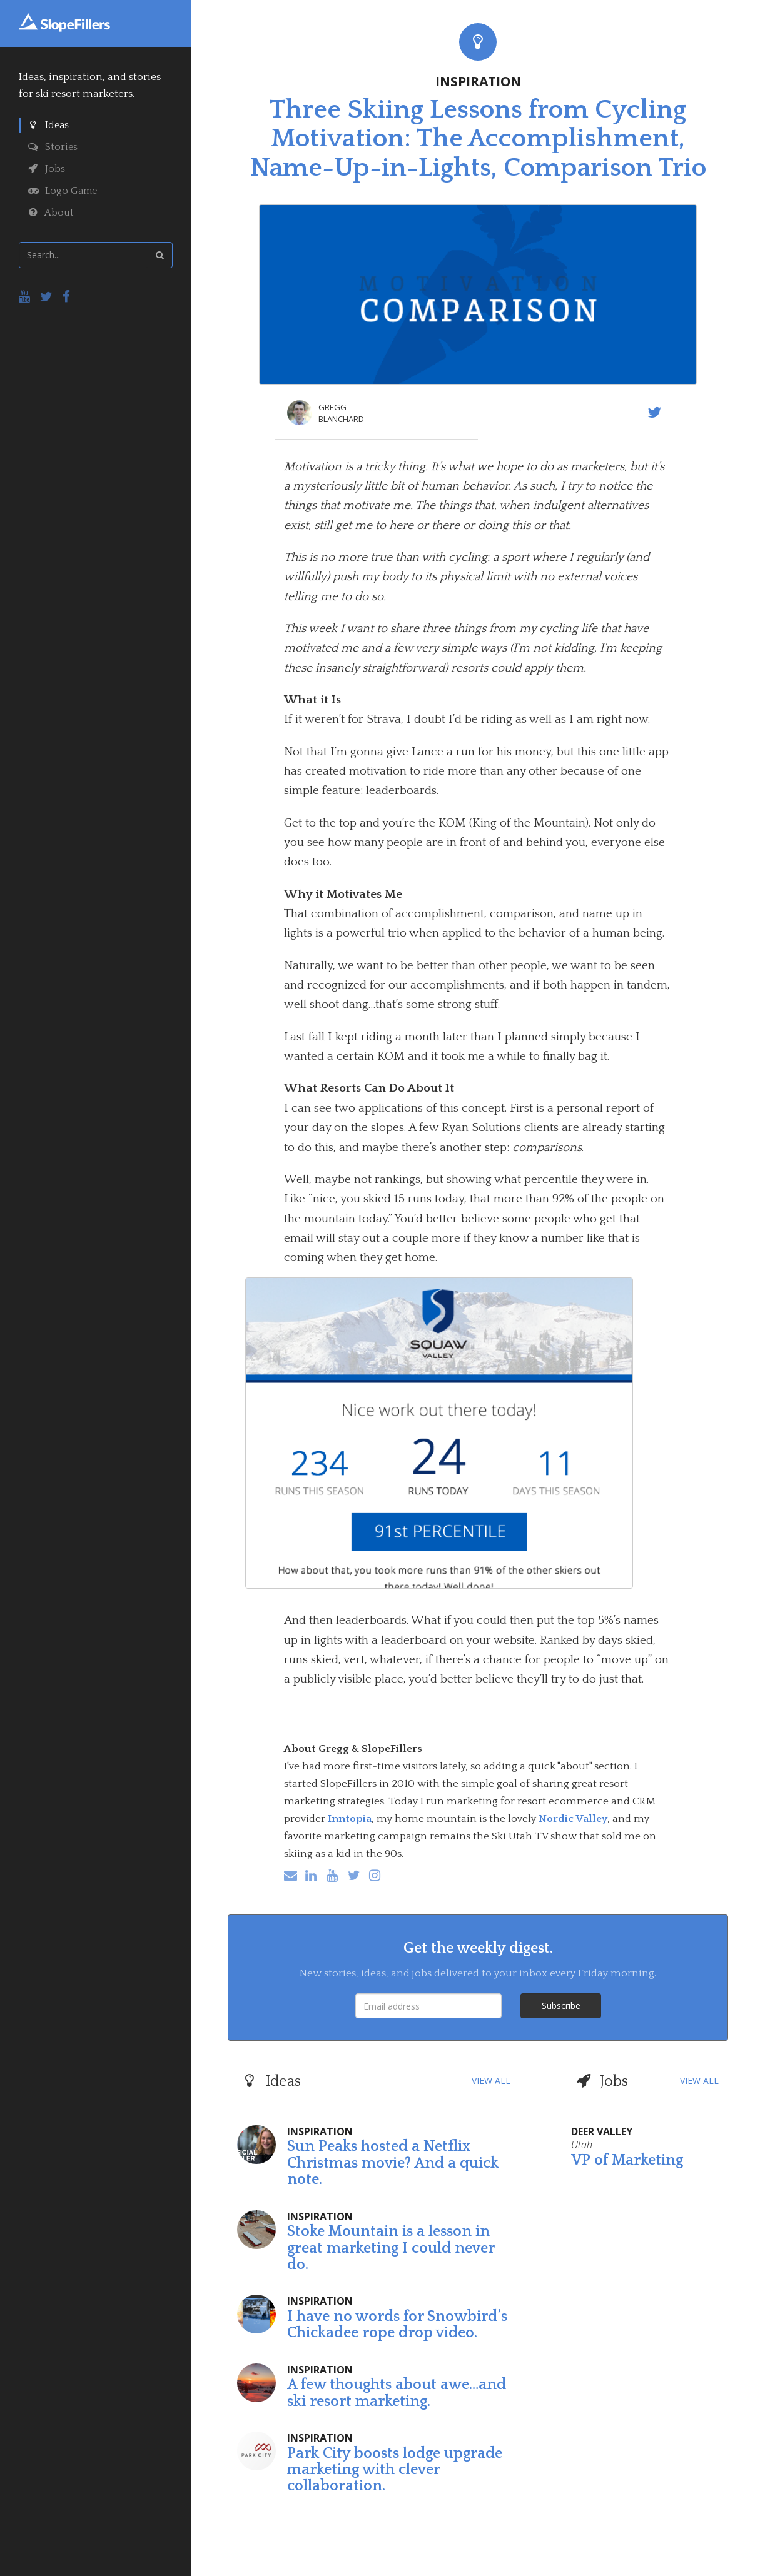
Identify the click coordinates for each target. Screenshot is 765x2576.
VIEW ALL (491, 2080)
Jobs (46, 168)
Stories (53, 147)
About (51, 212)
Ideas (48, 125)
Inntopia (350, 1818)
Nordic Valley (573, 1818)
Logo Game (62, 190)
